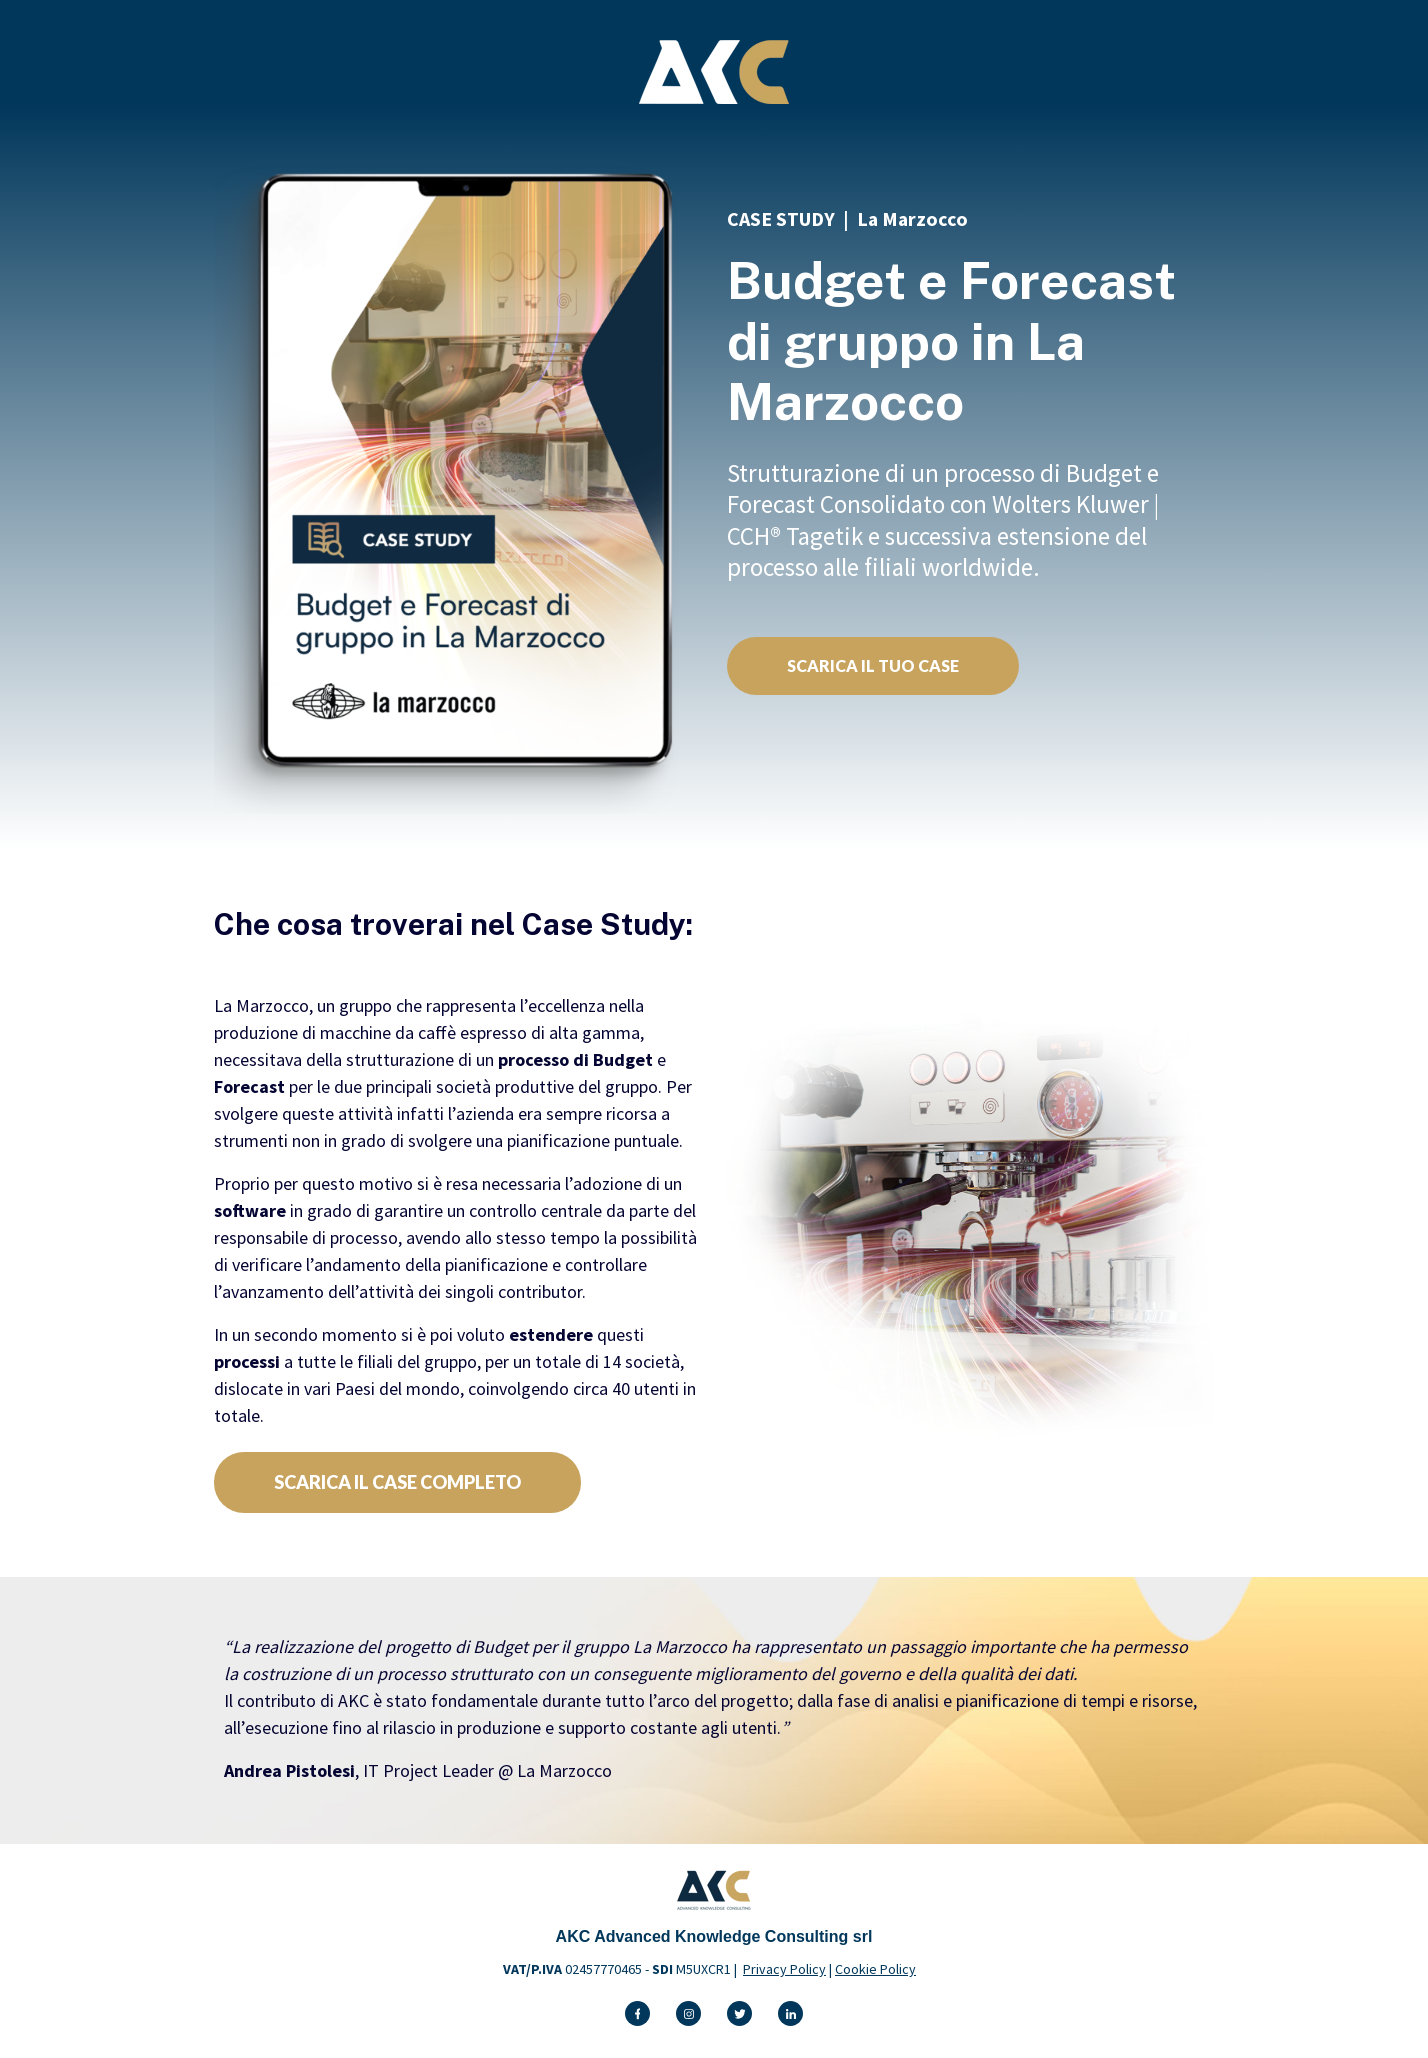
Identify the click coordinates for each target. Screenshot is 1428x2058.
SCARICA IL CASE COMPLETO (397, 1482)
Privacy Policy (784, 1969)
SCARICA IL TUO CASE (873, 665)
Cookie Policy (875, 1969)
